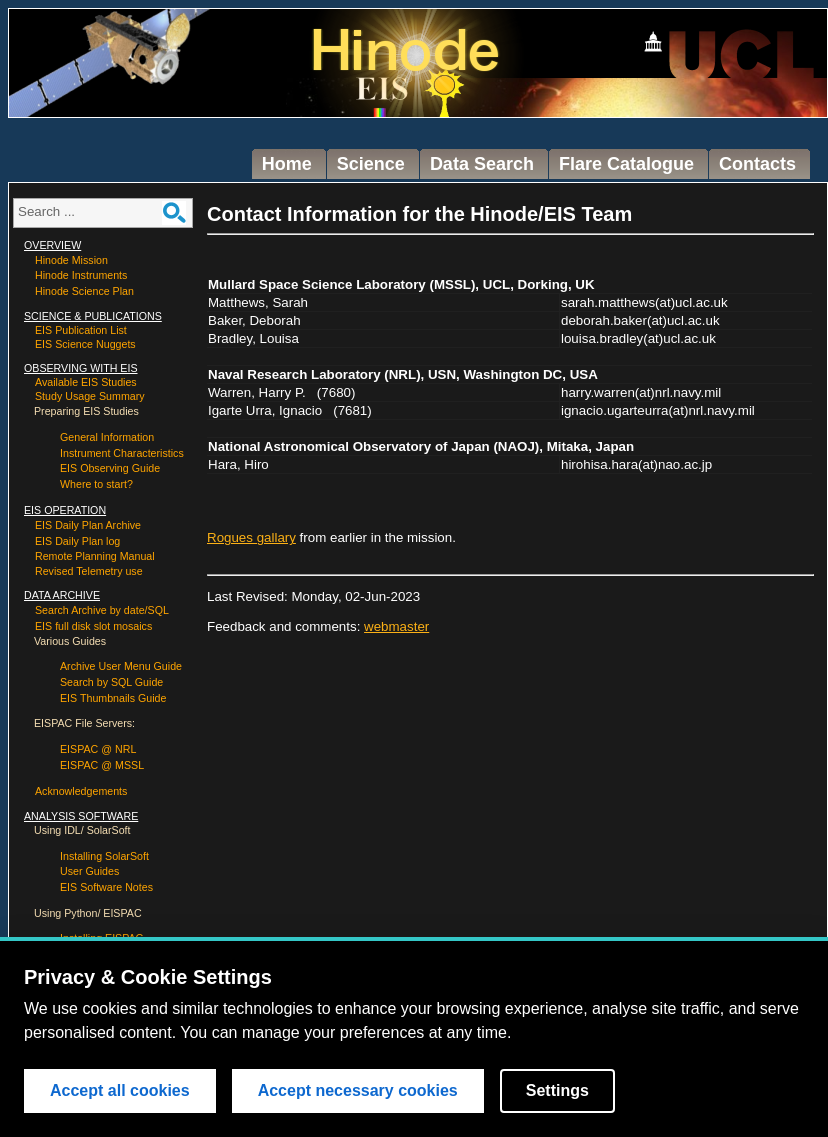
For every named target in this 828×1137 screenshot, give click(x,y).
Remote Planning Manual (95, 556)
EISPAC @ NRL (98, 749)
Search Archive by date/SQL (102, 610)
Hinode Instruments (81, 275)
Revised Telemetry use (89, 571)
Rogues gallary (251, 537)
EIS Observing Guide (110, 468)
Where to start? (96, 484)
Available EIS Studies (86, 382)
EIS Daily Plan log (77, 541)
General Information (107, 437)
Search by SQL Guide (111, 682)
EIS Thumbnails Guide (113, 698)
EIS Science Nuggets (85, 344)
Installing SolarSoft (104, 856)
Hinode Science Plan (84, 291)
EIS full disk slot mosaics (93, 626)
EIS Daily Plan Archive (88, 525)
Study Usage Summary (90, 396)
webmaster (396, 626)
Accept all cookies (120, 1090)
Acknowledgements (81, 791)
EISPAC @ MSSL (102, 765)
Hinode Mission (71, 260)
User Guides (89, 871)
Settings (557, 1090)
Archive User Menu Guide (121, 666)
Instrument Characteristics (122, 453)
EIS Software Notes (106, 887)
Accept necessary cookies (358, 1090)
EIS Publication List (81, 330)
